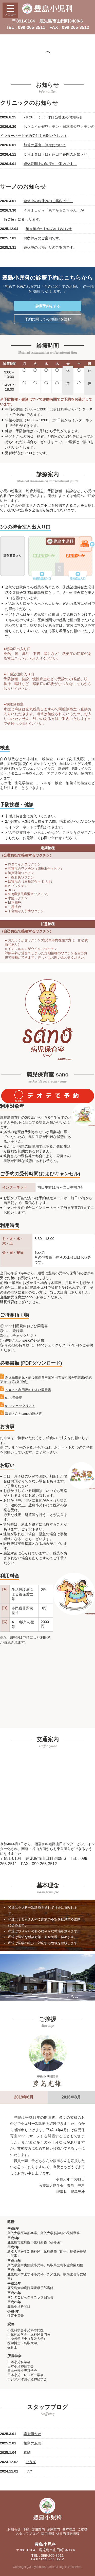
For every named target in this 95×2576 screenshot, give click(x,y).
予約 (26, 2529)
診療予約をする (47, 306)
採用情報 (47, 2534)
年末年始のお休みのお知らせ (49, 229)
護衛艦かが (32, 2434)
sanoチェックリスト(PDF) (57, 1345)
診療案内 (53, 2529)
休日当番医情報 (67, 2534)
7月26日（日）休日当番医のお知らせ (53, 117)
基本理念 (68, 2529)
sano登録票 (13, 1398)
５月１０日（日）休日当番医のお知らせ (55, 154)
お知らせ (14, 2529)
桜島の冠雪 (32, 2443)
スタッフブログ (27, 2534)
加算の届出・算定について (45, 145)
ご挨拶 (83, 2529)
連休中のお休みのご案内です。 (48, 201)
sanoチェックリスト (20, 1406)
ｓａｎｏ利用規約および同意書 (28, 1390)
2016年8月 (71, 2097)
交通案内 (38, 2529)
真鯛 (27, 2452)
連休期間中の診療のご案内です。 (50, 164)
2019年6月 (24, 2097)
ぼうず (31, 2462)
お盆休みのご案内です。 (43, 238)
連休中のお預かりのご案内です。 (50, 247)
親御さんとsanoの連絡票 (23, 1414)
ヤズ (29, 2471)
